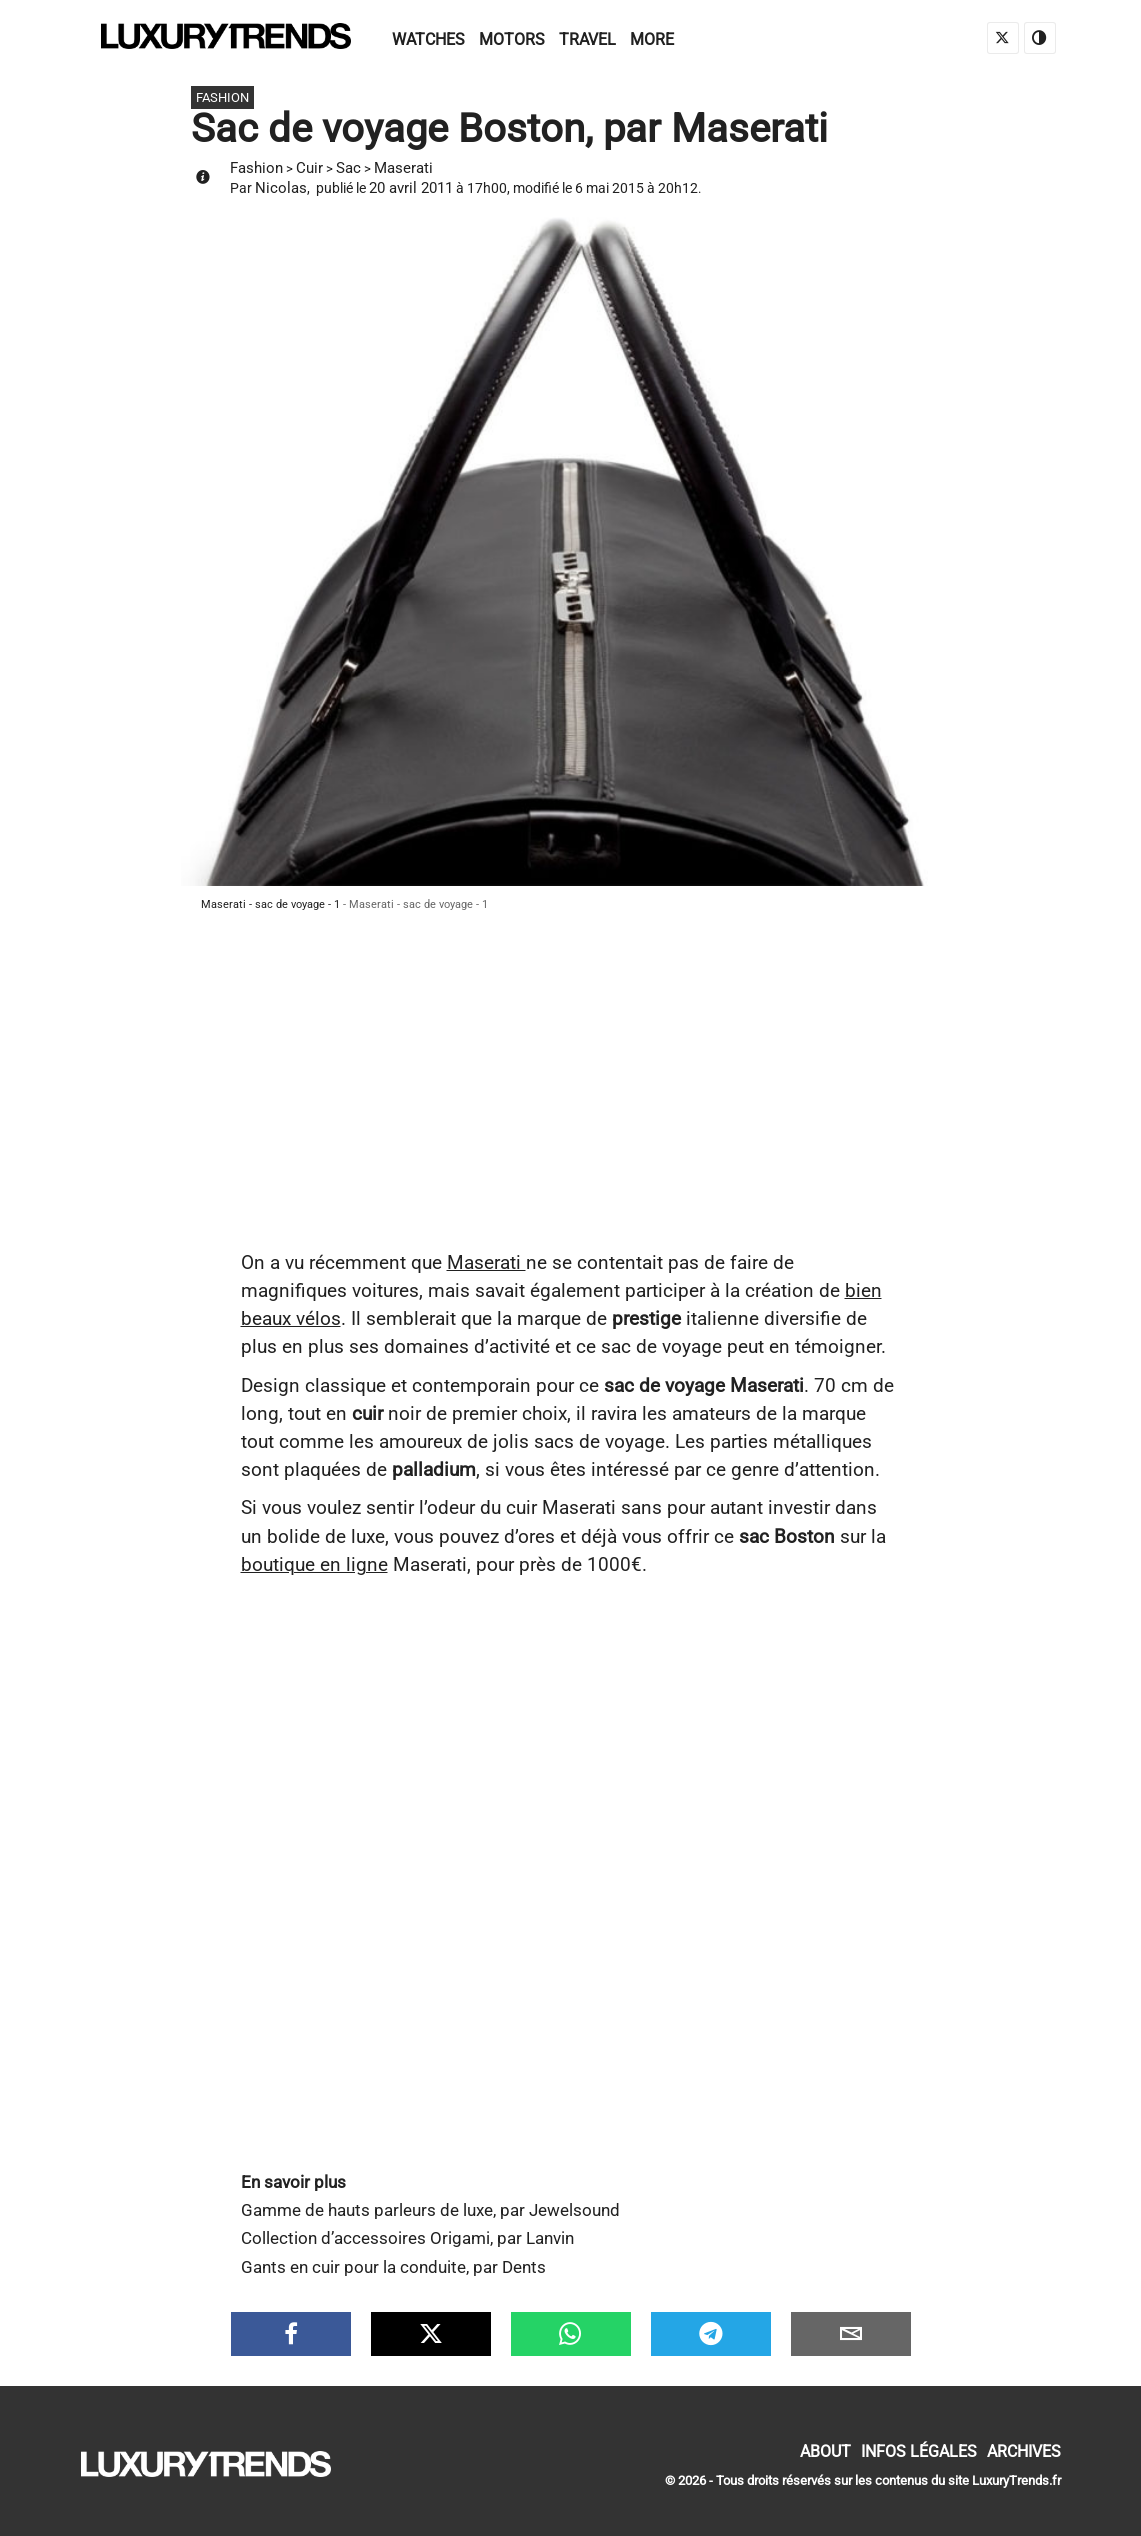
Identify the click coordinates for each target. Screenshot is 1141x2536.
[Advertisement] (571, 1099)
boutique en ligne (314, 1565)
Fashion (256, 168)
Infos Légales (919, 2451)
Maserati (403, 168)
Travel (587, 39)
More (652, 39)
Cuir (309, 168)
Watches (428, 39)
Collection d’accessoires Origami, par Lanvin (407, 2238)
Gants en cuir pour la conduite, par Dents (393, 2267)
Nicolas (281, 188)
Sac (348, 168)
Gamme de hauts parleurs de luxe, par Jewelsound (430, 2210)
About (825, 2451)
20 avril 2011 (411, 188)
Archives (1024, 2451)
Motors (512, 39)
